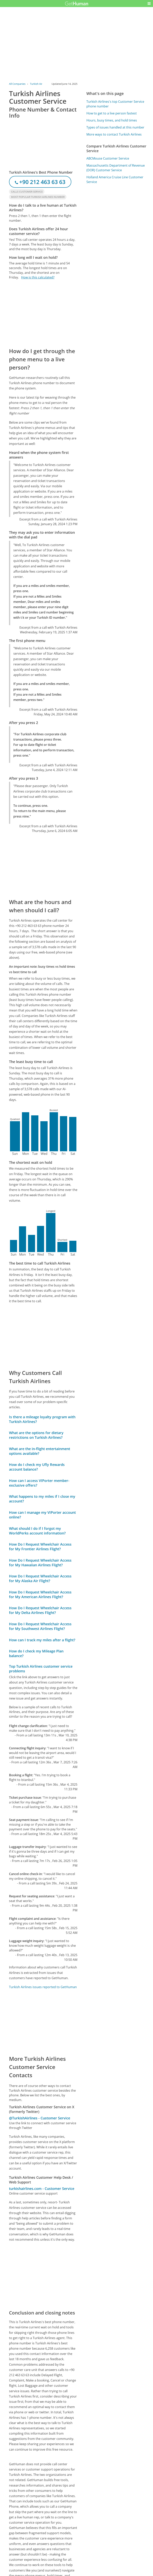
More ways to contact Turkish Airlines (114, 134)
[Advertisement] (43, 313)
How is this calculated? (37, 277)
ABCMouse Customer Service (107, 158)
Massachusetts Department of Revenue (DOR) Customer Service (115, 167)
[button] (149, 3)
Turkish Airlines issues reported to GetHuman (43, 1987)
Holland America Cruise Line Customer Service (114, 179)
